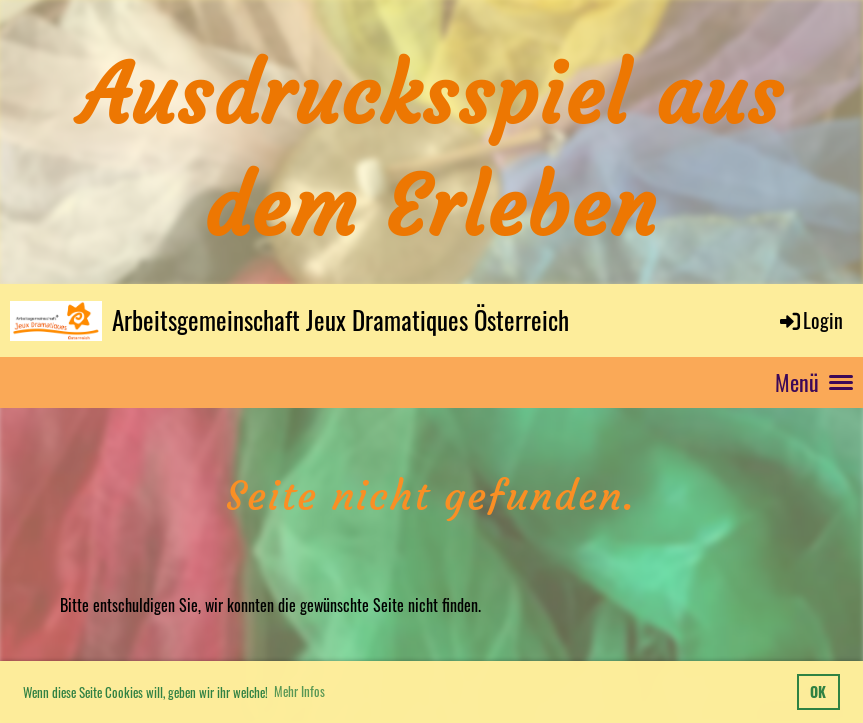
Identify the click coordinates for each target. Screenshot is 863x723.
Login (810, 320)
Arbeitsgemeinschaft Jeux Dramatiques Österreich (340, 319)
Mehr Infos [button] (299, 691)
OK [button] (818, 691)
